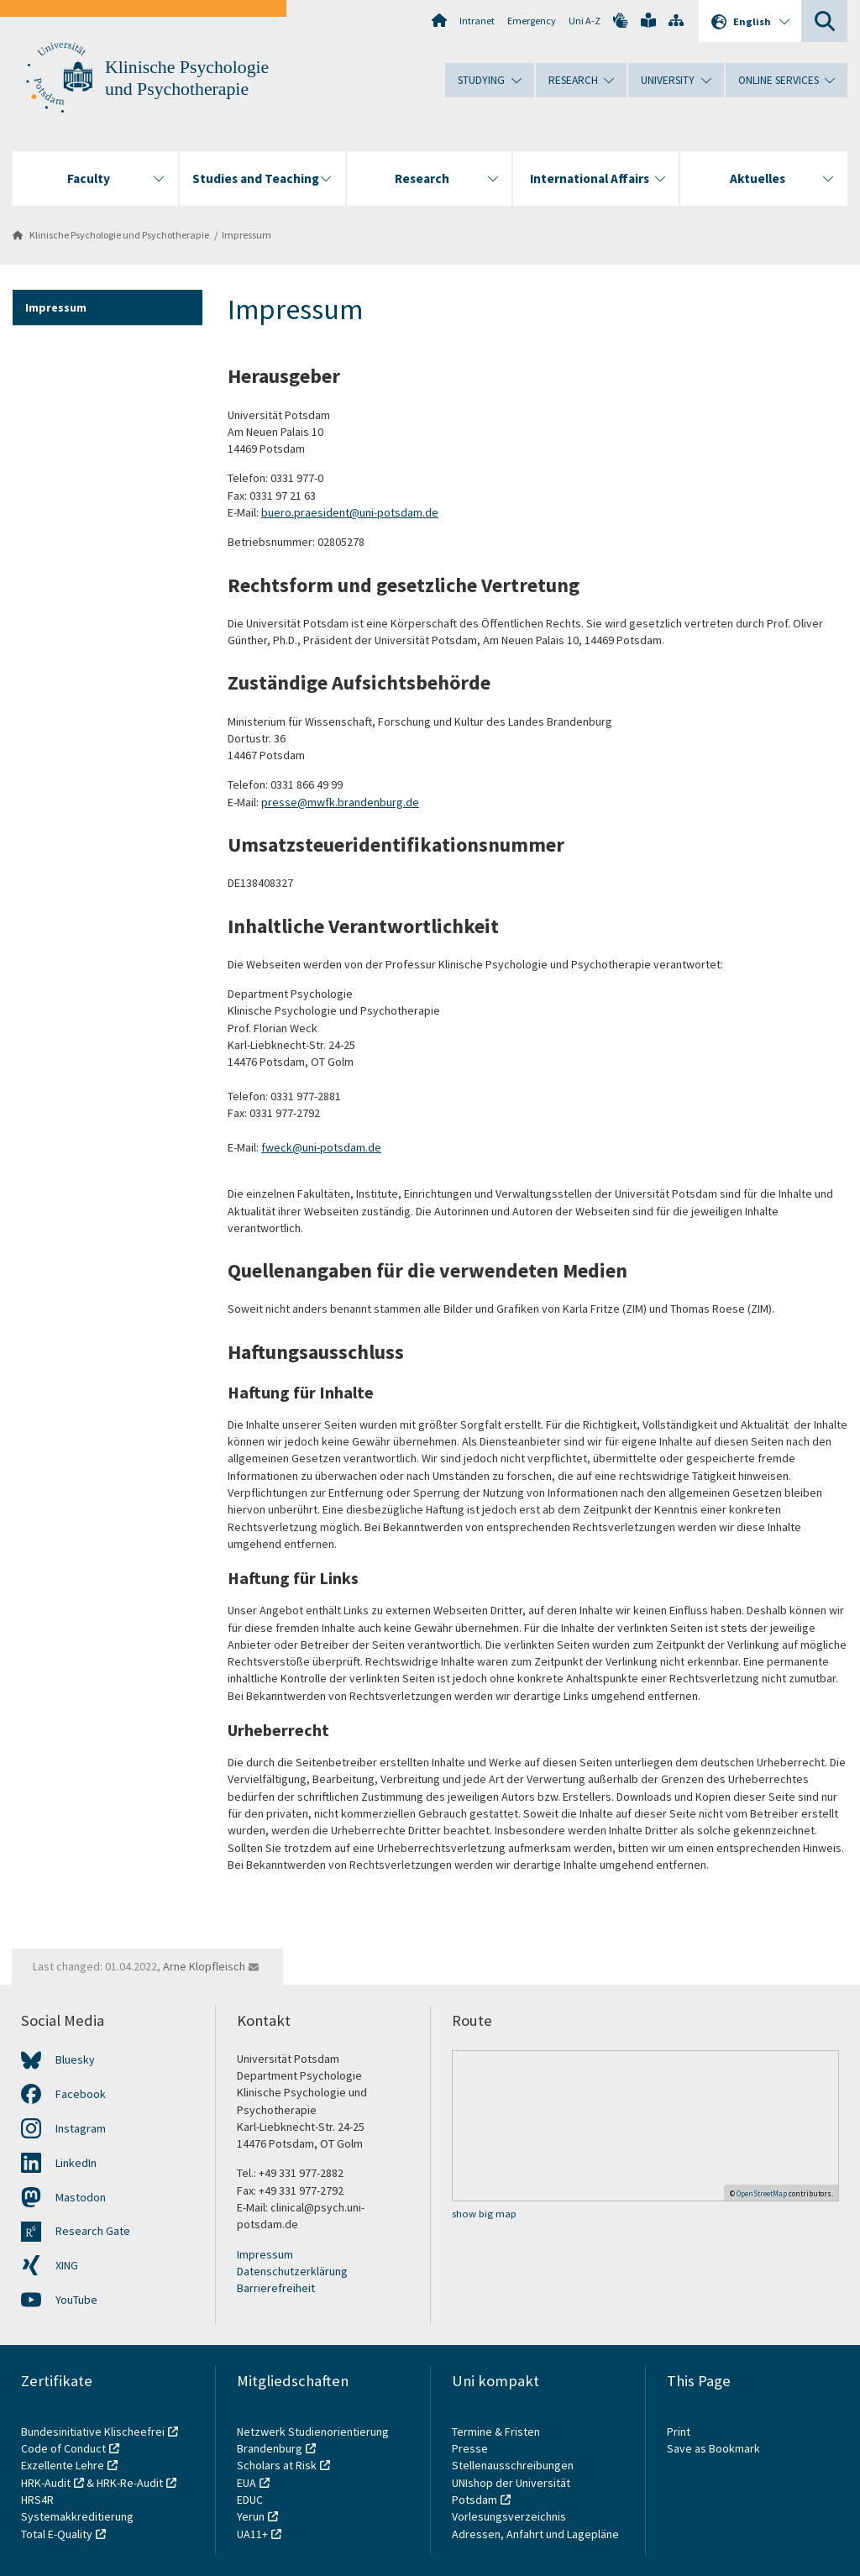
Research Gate (92, 2230)
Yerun (251, 2516)
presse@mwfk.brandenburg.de (340, 802)
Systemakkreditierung (77, 2516)
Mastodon (80, 2197)
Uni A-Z (584, 20)
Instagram (80, 2128)
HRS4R (37, 2499)
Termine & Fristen (497, 2431)
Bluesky (75, 2059)
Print (678, 2431)
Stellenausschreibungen (513, 2465)
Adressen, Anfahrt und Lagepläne (535, 2534)
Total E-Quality (56, 2534)
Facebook (80, 2093)
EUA (246, 2482)
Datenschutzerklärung (292, 2271)
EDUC (250, 2499)
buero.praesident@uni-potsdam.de (349, 512)
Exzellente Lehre (62, 2465)
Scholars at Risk (277, 2465)
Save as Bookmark (713, 2448)
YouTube (76, 2299)
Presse (471, 2448)
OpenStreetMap (762, 2193)
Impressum (246, 234)
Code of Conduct (63, 2448)
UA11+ (252, 2534)
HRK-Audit (46, 2482)
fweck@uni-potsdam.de (321, 1147)
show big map (484, 2213)
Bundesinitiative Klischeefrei (93, 2431)
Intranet (477, 20)
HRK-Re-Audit (130, 2482)
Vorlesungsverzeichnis (510, 2516)
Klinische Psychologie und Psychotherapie (119, 234)
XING (66, 2265)
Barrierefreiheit (276, 2287)
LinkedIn (76, 2162)
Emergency (531, 20)
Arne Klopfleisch (204, 1966)
